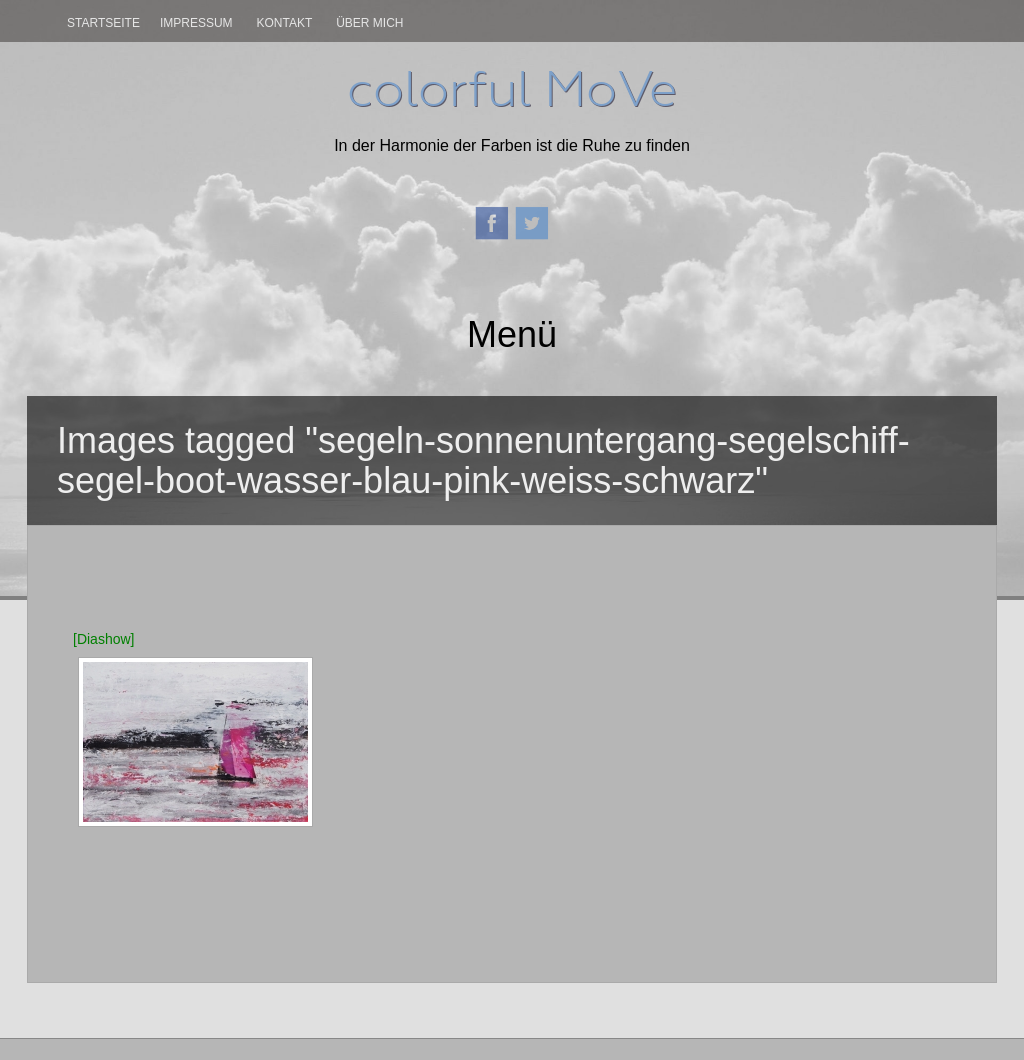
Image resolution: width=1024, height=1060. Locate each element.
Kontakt (284, 23)
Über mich (369, 23)
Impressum (196, 23)
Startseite (103, 23)
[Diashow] (103, 639)
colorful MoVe (512, 89)
